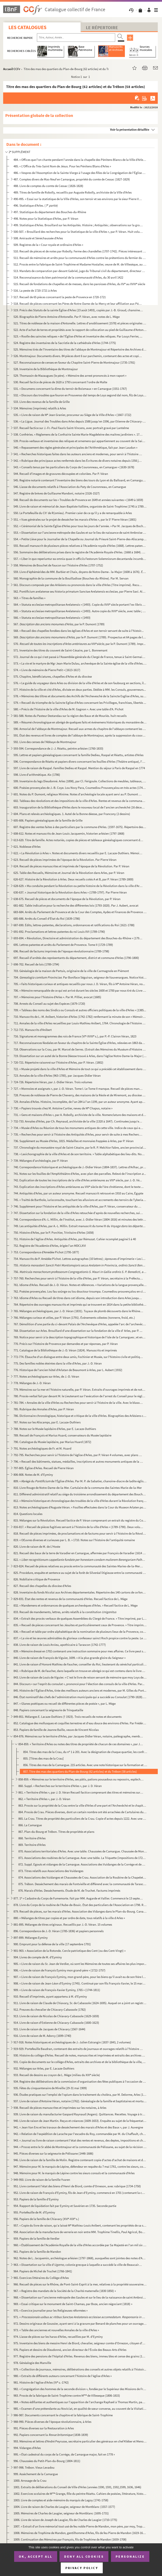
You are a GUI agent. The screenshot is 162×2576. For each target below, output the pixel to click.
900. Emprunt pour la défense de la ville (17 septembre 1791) (52, 1944)
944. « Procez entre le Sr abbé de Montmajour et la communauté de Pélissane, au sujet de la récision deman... (80, 2147)
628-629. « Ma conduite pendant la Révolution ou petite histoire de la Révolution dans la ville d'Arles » (78, 886)
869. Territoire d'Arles (32, 1845)
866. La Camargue (30, 1825)
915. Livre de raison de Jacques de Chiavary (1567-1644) (49, 2029)
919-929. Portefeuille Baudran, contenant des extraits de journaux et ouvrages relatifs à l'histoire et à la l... (78, 2049)
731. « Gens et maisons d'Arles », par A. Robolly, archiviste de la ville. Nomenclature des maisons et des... (80, 1115)
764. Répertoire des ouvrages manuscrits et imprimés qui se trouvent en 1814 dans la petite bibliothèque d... (80, 1304)
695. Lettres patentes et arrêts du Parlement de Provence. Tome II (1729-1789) (63, 945)
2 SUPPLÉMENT (19, 152)
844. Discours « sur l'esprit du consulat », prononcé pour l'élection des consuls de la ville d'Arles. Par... (79, 1684)
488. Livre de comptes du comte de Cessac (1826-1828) (48, 186)
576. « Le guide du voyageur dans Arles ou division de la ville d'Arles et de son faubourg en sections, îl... (80, 683)
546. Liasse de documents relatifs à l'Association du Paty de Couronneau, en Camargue (70, 487)
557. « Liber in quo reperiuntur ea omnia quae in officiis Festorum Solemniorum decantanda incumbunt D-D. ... (80, 559)
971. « (80, 2317)
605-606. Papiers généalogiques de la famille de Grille (48, 820)
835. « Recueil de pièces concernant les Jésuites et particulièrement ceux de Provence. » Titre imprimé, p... (80, 1625)
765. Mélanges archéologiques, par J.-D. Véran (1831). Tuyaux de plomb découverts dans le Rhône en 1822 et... (78, 1311)
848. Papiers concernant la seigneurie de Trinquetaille (48, 1710)
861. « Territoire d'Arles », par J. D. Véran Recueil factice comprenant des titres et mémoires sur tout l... (80, 1792)
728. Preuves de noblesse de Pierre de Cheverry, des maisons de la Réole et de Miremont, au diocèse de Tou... (80, 1095)
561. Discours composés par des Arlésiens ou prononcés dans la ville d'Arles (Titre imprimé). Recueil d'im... (78, 585)
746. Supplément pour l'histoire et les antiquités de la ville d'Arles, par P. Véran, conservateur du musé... (78, 1206)
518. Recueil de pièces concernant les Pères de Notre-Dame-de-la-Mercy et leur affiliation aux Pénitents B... (78, 304)
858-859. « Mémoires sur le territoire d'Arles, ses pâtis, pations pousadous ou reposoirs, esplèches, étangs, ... (80, 1779)
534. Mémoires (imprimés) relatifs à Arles (40, 408)
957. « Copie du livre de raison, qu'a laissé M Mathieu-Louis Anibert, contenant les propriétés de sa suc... (80, 2225)
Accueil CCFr (11, 69)
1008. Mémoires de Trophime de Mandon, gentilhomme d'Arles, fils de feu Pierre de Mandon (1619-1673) (80, 2533)
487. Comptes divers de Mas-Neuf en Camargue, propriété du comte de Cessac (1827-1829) (72, 179)
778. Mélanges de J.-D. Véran (32, 1383)
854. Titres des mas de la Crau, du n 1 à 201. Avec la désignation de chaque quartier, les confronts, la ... (85, 1752)
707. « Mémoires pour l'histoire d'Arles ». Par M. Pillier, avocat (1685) (57, 997)
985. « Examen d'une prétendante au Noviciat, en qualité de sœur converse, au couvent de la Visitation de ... (80, 2409)
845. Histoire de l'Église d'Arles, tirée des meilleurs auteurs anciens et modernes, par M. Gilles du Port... (80, 1690)
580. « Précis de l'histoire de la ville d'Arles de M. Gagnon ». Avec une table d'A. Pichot (68, 709)
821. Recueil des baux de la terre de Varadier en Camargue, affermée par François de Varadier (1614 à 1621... (80, 1553)
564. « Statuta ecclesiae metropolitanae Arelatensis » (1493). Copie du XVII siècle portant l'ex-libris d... (80, 604)
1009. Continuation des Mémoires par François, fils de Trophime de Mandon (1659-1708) (70, 2539)
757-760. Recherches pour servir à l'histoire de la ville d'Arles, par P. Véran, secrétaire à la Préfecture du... (78, 1278)
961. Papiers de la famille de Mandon (37, 2252)
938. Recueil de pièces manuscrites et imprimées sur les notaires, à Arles (60, 2108)
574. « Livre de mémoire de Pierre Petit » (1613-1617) (47, 670)
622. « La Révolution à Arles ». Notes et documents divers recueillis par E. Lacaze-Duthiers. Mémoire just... (78, 853)
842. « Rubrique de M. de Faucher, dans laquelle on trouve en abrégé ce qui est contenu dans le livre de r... (80, 1671)
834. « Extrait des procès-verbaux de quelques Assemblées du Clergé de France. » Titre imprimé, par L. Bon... (80, 1618)
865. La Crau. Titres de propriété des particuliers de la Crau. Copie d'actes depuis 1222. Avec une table (82, 1819)
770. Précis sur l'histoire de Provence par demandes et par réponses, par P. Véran (66, 1344)
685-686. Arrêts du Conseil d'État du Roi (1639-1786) (47, 918)
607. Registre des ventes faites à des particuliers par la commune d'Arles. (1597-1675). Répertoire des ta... (80, 827)
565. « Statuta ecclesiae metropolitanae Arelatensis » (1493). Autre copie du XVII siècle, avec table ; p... (80, 611)
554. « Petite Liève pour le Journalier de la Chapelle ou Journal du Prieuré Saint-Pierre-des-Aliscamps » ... (80, 539)
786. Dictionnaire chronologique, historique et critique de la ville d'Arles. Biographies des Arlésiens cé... (80, 1416)
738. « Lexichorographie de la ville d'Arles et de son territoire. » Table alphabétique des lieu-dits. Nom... (80, 1154)
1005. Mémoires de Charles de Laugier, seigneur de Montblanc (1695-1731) (61, 2513)
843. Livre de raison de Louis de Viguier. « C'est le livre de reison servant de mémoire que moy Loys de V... (80, 1677)
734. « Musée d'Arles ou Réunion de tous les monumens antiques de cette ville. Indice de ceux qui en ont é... (78, 1128)
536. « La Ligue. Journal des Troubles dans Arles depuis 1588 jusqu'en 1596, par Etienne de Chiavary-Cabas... (80, 421)
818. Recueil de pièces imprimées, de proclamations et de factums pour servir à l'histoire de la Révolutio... (80, 1533)
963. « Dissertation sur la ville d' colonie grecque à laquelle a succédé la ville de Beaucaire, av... (78, 2265)
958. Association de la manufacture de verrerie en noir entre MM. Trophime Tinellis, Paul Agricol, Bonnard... (80, 2232)
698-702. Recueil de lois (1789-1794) (36, 964)
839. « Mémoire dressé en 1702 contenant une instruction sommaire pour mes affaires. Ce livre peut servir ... (80, 1651)
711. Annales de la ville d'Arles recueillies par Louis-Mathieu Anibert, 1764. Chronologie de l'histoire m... (80, 1023)
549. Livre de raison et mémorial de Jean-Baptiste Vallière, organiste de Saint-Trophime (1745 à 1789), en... (80, 506)
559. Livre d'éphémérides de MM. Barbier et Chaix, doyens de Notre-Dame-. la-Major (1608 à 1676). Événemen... (80, 572)
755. (80, 1265)
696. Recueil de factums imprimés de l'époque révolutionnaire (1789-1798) (61, 951)
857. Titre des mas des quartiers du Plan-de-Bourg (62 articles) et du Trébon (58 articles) (80, 1771)
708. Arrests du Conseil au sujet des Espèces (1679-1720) (49, 1004)
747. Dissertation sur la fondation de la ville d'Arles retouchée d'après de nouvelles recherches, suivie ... (78, 1213)
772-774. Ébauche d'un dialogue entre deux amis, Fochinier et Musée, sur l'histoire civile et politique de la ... (78, 1357)
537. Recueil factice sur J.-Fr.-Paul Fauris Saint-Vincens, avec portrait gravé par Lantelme (71, 428)
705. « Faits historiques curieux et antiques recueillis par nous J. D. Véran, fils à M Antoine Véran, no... (79, 984)
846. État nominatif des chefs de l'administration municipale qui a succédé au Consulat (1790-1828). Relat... (80, 1697)
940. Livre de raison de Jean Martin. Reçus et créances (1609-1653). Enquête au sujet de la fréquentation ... (80, 2121)
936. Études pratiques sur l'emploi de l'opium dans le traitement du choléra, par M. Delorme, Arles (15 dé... (80, 2095)
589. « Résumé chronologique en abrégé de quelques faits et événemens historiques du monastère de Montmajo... (80, 722)
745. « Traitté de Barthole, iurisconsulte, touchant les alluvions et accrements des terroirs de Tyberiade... (80, 1200)
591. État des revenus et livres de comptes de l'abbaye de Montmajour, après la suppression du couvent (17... (80, 735)
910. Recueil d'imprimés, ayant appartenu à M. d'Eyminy (50, 1996)
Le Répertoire (102, 27)
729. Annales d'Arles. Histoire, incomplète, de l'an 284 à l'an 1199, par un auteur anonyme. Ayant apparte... (80, 1102)
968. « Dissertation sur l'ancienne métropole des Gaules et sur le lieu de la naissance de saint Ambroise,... (80, 2297)
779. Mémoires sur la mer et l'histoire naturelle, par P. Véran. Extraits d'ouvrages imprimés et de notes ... (80, 1389)
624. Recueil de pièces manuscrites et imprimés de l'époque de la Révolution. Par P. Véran (71, 866)
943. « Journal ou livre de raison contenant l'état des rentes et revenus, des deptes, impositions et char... (80, 2140)
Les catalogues (27, 27)
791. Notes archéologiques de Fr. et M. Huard (42, 1448)
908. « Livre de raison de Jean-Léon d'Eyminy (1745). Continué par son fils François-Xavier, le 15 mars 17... (80, 1983)
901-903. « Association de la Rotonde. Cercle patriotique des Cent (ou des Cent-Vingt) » (70, 1951)
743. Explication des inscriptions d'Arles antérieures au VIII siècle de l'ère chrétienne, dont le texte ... (79, 1186)
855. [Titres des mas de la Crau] (43, 1758)
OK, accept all (36, 2556)
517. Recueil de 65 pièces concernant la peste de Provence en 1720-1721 (60, 297)
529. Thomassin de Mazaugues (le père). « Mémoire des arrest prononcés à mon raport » (70, 376)
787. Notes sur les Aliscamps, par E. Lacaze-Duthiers (47, 1422)
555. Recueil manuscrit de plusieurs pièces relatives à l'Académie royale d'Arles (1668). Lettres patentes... (80, 546)
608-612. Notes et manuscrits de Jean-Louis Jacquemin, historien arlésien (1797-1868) (69, 833)
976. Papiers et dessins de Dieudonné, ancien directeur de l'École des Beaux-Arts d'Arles (70, 2350)
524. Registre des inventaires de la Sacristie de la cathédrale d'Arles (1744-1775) (65, 343)
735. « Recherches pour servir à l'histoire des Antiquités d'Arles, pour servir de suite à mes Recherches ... (78, 1134)
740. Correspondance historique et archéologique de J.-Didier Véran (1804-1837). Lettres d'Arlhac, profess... (80, 1167)
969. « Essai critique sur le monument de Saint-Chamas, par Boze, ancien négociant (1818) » (73, 2304)
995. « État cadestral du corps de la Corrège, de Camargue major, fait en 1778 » (64, 2454)
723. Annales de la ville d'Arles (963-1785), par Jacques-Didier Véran (57, 1075)
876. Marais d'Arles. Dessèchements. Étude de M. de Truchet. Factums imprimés (69, 1890)
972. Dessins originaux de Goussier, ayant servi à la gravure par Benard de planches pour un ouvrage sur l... (80, 2324)
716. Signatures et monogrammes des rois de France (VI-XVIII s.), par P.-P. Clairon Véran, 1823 (75, 1036)
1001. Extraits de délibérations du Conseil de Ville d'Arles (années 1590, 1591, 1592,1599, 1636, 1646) (77, 2487)
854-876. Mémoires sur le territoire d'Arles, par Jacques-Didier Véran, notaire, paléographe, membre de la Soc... (78, 1736)
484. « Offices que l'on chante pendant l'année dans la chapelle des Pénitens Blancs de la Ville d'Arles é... (80, 160)
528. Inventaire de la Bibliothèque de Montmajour (46, 369)
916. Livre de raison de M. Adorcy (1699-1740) (42, 2036)
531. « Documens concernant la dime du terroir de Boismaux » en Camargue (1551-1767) (70, 389)
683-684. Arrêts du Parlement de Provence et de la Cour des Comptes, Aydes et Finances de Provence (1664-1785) (80, 912)
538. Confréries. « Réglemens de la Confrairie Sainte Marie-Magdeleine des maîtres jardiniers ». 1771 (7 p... (78, 434)
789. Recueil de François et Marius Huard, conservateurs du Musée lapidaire (62, 1435)
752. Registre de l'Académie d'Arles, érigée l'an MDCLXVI (50, 1246)
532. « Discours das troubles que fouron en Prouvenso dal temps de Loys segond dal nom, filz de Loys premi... (80, 395)
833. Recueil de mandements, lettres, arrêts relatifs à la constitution (65, 1612)
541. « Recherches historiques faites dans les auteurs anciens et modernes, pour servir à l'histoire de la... (78, 454)
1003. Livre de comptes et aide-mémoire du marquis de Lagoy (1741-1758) (61, 2500)
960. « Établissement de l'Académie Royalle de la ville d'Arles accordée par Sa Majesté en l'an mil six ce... (80, 2245)
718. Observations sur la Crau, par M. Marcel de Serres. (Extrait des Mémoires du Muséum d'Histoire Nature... (80, 1049)
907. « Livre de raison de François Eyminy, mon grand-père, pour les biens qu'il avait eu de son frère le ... (80, 1977)
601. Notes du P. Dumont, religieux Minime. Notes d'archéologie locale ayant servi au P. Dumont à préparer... (78, 794)
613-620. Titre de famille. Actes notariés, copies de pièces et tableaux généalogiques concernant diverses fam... (78, 840)
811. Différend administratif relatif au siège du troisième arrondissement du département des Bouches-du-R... (80, 1494)
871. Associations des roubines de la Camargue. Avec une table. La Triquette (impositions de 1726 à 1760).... (82, 1858)
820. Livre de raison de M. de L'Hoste (37, 1547)
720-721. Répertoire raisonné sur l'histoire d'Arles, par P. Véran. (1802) (58, 1062)
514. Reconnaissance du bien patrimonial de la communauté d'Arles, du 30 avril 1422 (68, 277)
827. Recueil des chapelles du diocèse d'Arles (42, 1586)
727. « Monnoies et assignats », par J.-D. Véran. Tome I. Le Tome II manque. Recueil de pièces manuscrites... (78, 1089)
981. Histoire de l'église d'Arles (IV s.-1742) (41, 2382)
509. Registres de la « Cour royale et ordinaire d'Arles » (48, 245)
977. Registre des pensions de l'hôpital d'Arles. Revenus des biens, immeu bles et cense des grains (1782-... (80, 2356)
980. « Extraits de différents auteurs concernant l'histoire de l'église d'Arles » (63, 2376)
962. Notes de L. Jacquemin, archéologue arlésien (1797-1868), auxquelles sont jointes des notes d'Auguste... (80, 2258)
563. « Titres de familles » (29, 598)
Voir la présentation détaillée (129, 129)
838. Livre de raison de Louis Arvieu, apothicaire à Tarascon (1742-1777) (60, 1645)
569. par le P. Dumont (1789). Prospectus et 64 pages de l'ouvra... (80, 637)
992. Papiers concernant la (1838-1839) (51, 2435)
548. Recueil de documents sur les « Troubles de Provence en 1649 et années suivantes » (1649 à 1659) (78, 500)
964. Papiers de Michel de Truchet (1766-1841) (43, 2271)
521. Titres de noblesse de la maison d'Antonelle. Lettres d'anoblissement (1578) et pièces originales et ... (80, 323)
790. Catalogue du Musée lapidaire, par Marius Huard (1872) (52, 1442)
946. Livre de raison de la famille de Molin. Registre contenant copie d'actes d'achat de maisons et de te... (80, 2160)
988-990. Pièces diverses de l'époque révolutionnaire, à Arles (52, 2422)
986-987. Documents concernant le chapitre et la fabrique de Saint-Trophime (63, 2415)
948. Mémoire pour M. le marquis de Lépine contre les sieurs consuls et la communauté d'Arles (74, 2173)
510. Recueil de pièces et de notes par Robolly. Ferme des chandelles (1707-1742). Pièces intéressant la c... (80, 251)
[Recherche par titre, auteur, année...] (76, 37)
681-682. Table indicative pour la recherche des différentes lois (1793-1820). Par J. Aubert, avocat (76, 905)
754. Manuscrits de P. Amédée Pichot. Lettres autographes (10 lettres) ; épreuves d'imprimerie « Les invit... (80, 1259)
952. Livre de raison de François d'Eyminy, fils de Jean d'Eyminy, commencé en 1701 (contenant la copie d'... (80, 2193)
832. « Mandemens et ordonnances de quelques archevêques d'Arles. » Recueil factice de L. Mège (76, 1605)
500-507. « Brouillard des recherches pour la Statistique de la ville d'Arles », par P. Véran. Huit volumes (78, 232)
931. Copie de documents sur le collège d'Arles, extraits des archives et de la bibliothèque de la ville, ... (80, 2062)
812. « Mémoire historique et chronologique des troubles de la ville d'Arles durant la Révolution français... (80, 1501)
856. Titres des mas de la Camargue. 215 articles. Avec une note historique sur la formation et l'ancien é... (85, 1765)
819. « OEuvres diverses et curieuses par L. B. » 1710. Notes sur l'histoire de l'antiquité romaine (74, 1540)
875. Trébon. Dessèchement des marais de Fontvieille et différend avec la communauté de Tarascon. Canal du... (82, 1884)
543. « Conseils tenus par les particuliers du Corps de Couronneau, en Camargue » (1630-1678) (74, 467)
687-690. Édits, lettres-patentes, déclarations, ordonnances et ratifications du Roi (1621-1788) (74, 925)
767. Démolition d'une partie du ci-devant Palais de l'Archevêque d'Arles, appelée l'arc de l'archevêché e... (80, 1324)
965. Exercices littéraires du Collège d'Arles (41, 2278)
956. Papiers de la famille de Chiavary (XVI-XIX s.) (46, 2219)
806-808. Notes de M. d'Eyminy (33, 1475)
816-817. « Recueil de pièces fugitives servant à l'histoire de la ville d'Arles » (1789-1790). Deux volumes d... (78, 1527)
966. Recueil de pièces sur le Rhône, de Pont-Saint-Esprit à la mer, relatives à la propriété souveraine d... (80, 2284)
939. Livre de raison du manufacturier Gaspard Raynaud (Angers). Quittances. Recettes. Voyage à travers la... (80, 2114)
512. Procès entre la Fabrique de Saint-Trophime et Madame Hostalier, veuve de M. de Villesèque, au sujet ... (80, 264)
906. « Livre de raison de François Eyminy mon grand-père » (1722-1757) (59, 1970)
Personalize (130, 2556)
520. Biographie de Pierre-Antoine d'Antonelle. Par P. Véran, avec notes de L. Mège (67, 317)
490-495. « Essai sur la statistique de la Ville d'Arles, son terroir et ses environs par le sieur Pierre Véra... (78, 199)
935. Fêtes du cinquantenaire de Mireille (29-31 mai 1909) (50, 2088)
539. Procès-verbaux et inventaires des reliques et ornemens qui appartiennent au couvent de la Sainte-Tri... (80, 441)
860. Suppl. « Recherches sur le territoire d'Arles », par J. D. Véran (60, 1786)
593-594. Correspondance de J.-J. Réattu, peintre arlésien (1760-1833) (58, 748)
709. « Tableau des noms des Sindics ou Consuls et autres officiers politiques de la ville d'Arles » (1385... (80, 1010)
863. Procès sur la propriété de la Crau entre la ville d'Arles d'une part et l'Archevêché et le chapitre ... (82, 1805)
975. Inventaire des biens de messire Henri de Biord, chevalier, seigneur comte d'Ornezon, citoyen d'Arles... (80, 2343)
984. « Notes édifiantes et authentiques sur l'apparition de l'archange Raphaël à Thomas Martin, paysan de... (80, 2402)
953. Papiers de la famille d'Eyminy (36, 2199)
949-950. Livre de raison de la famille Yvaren (42, 2180)
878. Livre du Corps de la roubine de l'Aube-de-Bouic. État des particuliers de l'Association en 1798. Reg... (80, 1905)
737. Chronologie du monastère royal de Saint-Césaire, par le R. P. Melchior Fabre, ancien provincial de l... (80, 1147)
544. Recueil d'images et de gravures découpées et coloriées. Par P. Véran (61, 474)
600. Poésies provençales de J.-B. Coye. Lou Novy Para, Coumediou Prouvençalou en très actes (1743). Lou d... (80, 788)
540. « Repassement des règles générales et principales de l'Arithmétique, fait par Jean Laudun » (75, 447)
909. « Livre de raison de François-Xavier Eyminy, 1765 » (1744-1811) (57, 1990)
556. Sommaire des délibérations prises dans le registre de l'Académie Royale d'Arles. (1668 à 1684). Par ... (80, 552)
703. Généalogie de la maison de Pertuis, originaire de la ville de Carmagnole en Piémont (71, 971)
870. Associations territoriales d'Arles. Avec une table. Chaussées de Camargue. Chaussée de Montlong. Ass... (82, 1851)
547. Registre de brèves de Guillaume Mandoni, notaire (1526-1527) (57, 493)
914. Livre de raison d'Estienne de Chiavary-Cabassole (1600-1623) (56, 2023)
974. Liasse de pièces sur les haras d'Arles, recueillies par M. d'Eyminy (58, 2337)
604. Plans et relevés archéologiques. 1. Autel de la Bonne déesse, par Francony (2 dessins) (72, 814)
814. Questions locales (28, 1514)
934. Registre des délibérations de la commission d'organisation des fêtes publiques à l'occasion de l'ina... (80, 2081)
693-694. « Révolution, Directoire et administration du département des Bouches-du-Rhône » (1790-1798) (78, 938)
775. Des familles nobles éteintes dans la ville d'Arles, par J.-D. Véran (58, 1363)
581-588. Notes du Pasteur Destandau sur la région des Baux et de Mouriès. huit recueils (70, 716)
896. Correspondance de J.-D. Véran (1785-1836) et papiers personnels (59, 1931)
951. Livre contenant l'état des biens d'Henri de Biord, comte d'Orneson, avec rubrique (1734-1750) (77, 2186)
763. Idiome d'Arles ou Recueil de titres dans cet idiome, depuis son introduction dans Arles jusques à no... (78, 1298)
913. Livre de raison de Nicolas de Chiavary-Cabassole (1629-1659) (56, 2016)
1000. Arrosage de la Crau (30, 2481)
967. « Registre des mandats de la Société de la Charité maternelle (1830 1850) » (65, 2291)
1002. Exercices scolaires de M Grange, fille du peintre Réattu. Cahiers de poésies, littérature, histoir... (80, 2493)
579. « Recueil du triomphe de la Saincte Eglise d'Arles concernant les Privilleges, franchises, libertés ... (80, 703)
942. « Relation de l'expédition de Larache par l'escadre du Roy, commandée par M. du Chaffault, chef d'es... (80, 2134)
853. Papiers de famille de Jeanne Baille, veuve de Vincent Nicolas (56, 1730)
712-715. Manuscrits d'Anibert (33, 1030)
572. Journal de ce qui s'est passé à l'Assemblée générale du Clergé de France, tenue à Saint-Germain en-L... (80, 657)
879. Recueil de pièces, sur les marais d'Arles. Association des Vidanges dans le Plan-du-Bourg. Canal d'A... (80, 1911)
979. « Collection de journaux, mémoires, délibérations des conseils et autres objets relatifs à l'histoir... (80, 2369)
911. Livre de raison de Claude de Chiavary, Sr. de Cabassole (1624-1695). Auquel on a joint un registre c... (80, 2003)
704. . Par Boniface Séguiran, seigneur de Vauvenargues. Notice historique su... (80, 977)
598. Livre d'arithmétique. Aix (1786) (37, 775)
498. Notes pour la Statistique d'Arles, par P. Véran (46, 219)
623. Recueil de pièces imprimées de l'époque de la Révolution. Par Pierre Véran (65, 860)
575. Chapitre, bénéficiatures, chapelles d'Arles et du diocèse (53, 676)
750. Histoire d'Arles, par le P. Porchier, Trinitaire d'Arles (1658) (54, 1232)
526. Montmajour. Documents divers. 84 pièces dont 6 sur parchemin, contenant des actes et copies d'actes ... (78, 356)
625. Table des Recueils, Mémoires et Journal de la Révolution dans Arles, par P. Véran (69, 873)
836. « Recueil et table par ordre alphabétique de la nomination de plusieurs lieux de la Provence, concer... (80, 1632)
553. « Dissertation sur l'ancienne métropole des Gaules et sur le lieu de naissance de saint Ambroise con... (80, 533)
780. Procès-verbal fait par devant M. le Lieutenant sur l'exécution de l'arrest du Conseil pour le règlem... (80, 1396)
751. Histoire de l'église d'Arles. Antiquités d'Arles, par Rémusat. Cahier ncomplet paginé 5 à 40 (75, 1239)
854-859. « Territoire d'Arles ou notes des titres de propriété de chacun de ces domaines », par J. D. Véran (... (80, 1744)
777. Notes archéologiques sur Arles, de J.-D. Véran (46, 1376)
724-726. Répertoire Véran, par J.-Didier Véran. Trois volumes (53, 1082)
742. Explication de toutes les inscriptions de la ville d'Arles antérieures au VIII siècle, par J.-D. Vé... (78, 1180)
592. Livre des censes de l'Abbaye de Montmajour (45, 742)
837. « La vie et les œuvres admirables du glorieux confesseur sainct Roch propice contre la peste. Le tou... (80, 1638)
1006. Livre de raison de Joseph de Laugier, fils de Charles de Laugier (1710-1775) (65, 2520)
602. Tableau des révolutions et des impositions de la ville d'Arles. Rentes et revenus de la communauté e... (80, 801)
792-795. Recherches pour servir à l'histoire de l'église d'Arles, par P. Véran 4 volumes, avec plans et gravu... (78, 1455)
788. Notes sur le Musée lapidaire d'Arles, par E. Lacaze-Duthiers (55, 1429)
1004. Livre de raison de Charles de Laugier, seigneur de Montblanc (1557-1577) (64, 2507)
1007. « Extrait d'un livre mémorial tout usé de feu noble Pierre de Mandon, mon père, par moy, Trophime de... (80, 2526)
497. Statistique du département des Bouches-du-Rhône (50, 212)
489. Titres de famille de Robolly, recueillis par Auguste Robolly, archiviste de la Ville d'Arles (73, 192)
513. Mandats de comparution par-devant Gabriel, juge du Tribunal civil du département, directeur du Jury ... (80, 271)
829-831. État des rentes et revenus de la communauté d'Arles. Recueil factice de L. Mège (70, 1599)
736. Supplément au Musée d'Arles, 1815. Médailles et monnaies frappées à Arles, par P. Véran (74, 1141)
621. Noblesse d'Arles (27, 847)
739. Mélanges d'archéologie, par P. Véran (41, 1161)
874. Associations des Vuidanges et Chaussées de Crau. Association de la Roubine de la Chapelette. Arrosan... (82, 1877)
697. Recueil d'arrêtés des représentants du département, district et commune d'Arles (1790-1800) (76, 958)
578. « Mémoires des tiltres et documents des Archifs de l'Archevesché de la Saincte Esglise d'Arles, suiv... (80, 696)
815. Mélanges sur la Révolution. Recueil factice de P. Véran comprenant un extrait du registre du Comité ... (80, 1520)
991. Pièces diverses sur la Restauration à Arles (44, 2428)
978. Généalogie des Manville (32, 2363)
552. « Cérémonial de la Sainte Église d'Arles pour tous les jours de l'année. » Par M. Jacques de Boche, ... (80, 526)
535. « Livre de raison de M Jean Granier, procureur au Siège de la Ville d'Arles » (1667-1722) (72, 415)
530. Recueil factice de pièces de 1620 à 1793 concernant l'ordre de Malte (60, 382)
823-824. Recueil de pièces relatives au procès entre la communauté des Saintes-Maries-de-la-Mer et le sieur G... (78, 1566)
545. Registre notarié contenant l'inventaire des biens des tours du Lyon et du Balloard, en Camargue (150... (80, 480)
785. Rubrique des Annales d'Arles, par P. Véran (44, 1409)
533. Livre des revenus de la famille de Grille (42, 402)
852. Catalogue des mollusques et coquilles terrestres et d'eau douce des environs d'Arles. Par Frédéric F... (80, 1723)
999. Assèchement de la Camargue (36, 2474)
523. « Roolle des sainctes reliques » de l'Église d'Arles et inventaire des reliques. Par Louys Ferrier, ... (78, 336)
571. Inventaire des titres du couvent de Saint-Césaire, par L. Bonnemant (60, 650)
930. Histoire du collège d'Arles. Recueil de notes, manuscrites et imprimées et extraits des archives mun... (80, 2055)
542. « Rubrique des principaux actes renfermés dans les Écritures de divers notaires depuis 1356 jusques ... (78, 461)
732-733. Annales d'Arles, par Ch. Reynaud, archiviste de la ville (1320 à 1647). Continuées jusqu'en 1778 (78, 1121)
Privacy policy (81, 2568)
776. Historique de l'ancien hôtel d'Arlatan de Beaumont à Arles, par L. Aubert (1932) (68, 1370)
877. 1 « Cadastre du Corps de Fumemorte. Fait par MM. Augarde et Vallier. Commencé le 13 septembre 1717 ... (78, 1898)
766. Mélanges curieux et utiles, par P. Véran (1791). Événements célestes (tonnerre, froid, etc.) (74, 1318)
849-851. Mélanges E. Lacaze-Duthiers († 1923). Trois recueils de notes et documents (68, 1717)
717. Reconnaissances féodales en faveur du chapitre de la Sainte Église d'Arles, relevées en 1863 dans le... (80, 1043)
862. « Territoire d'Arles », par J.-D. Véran (44, 1799)
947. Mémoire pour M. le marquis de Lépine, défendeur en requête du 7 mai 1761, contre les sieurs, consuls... (80, 2166)
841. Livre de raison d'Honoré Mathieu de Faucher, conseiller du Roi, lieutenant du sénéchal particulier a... (80, 1664)
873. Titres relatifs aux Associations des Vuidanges (50, 1871)
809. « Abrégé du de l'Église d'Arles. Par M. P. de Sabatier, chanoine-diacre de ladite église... (80, 1481)
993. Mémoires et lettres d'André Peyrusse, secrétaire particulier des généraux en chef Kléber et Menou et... (80, 2441)
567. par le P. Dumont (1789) (59, 624)
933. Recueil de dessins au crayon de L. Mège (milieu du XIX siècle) (57, 2075)
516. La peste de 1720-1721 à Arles (35, 290)
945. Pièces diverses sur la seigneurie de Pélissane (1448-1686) (53, 2153)
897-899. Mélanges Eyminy (31, 1938)
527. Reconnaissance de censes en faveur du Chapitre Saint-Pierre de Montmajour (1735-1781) (74, 362)
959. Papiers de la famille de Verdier (36, 2238)
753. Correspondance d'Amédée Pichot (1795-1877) (46, 1252)
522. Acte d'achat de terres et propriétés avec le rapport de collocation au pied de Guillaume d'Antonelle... (80, 330)
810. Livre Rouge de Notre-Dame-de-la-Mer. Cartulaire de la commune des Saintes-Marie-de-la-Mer (78, 1488)
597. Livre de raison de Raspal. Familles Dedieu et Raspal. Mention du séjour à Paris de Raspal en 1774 (79, 768)
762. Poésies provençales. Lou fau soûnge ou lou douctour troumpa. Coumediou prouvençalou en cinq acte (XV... (80, 1291)
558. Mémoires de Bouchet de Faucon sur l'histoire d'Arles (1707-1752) (58, 565)
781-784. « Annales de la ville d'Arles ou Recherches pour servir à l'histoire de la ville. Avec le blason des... (78, 1403)
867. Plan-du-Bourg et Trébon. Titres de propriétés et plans (56, 1832)
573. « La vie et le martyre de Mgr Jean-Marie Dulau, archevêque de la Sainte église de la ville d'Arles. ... (80, 663)
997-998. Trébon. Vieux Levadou (34, 2467)
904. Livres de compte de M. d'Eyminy (38, 1957)
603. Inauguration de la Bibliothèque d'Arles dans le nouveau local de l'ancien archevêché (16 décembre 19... (80, 807)
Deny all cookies (84, 2556)
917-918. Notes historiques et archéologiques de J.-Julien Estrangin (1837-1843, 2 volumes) (72, 2042)
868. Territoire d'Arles (32, 1838)
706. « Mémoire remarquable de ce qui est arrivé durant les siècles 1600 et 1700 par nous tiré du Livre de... (80, 990)
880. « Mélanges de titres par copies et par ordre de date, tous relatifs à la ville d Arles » (69, 1918)
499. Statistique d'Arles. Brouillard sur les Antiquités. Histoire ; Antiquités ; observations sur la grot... (78, 225)
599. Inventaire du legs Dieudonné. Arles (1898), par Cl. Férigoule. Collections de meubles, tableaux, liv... (80, 781)
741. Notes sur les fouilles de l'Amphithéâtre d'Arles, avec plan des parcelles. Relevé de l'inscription (80, 1174)
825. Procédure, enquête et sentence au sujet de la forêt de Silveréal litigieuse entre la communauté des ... (80, 1573)
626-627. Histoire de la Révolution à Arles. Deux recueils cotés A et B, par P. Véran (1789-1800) (74, 879)
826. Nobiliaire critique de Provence (37, 1579)
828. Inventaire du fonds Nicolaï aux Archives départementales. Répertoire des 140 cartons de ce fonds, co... (80, 1592)
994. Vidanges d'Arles (27, 2448)
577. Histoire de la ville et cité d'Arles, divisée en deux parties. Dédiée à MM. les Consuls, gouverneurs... (80, 690)
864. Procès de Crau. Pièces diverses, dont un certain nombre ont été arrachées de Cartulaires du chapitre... (82, 1812)
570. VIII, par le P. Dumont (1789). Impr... (80, 644)
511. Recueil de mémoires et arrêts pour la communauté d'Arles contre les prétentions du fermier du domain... (80, 258)
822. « (80, 1560)
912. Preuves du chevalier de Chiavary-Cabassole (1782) (50, 2009)
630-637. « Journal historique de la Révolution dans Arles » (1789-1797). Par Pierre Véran (70, 892)
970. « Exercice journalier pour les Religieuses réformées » (51, 2310)
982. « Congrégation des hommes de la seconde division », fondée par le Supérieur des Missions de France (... (80, 2389)
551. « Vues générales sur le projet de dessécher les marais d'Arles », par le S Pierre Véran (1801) (75, 519)
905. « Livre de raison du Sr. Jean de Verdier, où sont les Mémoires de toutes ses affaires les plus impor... (80, 1964)
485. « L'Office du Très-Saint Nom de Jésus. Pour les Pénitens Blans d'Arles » (62, 166)
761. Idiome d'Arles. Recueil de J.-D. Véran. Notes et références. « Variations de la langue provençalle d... (80, 1285)
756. (80, 1272)
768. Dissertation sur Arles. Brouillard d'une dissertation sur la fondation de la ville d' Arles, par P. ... (78, 1331)
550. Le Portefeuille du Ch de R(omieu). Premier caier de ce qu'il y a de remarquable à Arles (73, 513)
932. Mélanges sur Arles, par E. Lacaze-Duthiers (44, 2068)
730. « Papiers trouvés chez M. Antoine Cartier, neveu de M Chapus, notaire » (63, 1108)
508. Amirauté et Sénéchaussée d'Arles (38, 238)
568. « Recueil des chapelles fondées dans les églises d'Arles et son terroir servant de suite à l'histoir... (79, 631)
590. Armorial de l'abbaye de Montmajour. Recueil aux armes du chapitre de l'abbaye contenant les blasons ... (80, 729)
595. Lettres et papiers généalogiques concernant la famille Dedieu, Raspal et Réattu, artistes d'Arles (78, 755)
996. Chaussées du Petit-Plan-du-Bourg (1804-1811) (47, 2461)
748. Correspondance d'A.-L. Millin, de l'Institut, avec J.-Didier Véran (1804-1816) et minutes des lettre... (80, 1219)
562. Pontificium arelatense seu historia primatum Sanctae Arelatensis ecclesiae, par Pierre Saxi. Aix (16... (80, 591)
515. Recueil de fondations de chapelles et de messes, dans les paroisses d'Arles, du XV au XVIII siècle (79, 284)
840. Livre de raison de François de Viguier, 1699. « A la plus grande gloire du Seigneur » (70, 1658)
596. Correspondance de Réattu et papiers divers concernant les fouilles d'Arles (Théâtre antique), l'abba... (80, 761)
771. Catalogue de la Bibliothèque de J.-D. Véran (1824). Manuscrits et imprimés (65, 1350)
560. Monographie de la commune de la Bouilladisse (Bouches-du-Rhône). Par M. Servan (71, 578)
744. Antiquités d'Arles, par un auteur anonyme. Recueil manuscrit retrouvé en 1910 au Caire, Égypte (78, 1193)
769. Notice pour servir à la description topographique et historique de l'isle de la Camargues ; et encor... (80, 1337)
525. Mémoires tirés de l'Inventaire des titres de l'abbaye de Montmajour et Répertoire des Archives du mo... (80, 349)
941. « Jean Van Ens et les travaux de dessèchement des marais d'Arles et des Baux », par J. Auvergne (78, 2127)
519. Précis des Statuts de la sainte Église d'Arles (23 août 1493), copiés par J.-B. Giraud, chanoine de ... (78, 310)
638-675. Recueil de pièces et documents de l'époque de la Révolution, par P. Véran (67, 899)
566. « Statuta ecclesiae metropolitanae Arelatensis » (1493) (52, 618)
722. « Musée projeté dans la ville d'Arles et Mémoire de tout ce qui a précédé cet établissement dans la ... (80, 1069)
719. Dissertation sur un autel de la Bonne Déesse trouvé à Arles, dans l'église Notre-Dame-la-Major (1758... (80, 1056)
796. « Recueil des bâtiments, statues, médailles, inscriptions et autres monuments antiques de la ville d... (78, 1461)
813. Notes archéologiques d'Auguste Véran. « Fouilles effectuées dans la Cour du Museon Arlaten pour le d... (80, 1507)
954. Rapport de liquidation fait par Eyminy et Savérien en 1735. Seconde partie (65, 2206)
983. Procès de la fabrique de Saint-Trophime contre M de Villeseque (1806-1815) (67, 2395)
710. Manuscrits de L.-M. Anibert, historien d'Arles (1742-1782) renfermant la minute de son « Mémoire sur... (80, 1017)
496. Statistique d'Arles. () (36, 205)
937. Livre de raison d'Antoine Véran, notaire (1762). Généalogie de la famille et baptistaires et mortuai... (80, 2101)
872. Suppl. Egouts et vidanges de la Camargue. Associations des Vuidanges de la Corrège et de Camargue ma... (82, 1864)
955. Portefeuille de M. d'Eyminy (34, 2212)
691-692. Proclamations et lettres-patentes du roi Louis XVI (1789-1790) (59, 932)
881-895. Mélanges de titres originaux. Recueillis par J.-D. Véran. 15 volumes (63, 1924)
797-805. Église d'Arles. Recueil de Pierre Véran (44, 1468)
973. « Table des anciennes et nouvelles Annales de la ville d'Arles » (56, 2330)
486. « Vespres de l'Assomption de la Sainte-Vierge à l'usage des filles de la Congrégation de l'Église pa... (80, 173)
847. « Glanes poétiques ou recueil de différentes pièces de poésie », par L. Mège (65, 1704)
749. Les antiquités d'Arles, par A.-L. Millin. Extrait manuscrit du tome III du (80, 1226)
